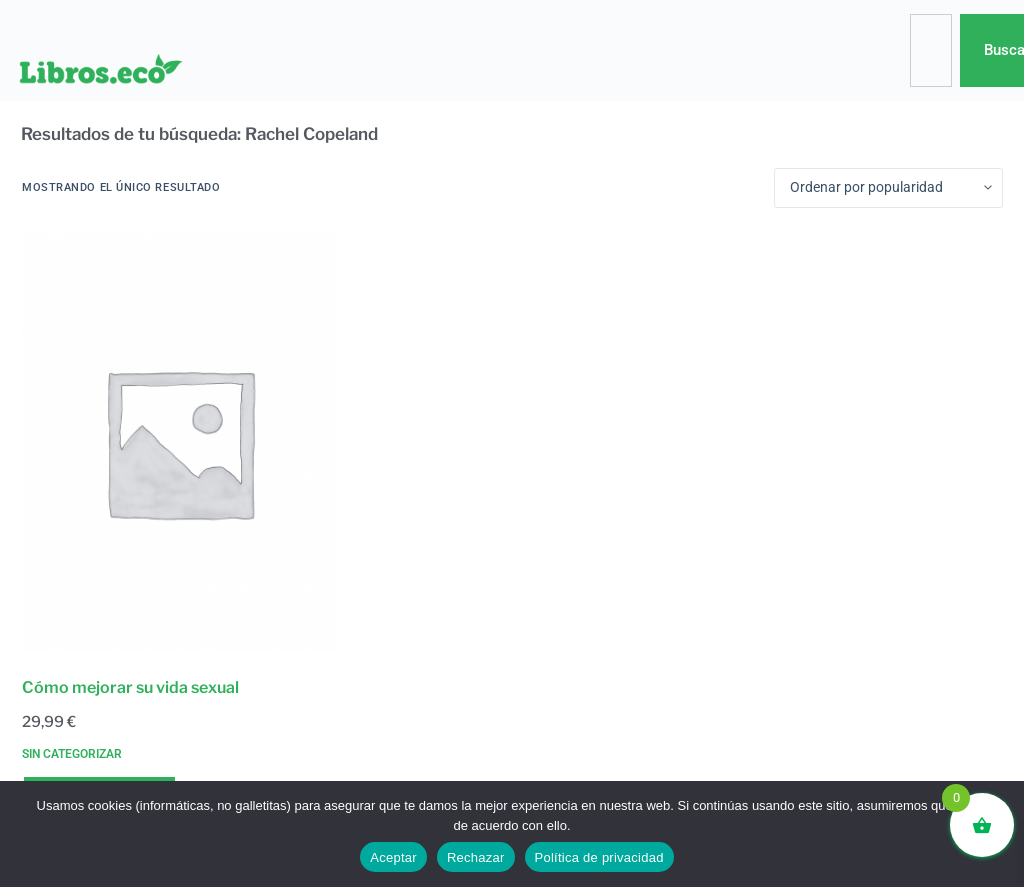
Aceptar (393, 857)
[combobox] (931, 50)
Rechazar (476, 857)
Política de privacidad (599, 857)
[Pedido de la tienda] (888, 188)
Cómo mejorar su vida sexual (130, 687)
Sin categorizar (72, 754)
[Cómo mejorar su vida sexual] (179, 442)
